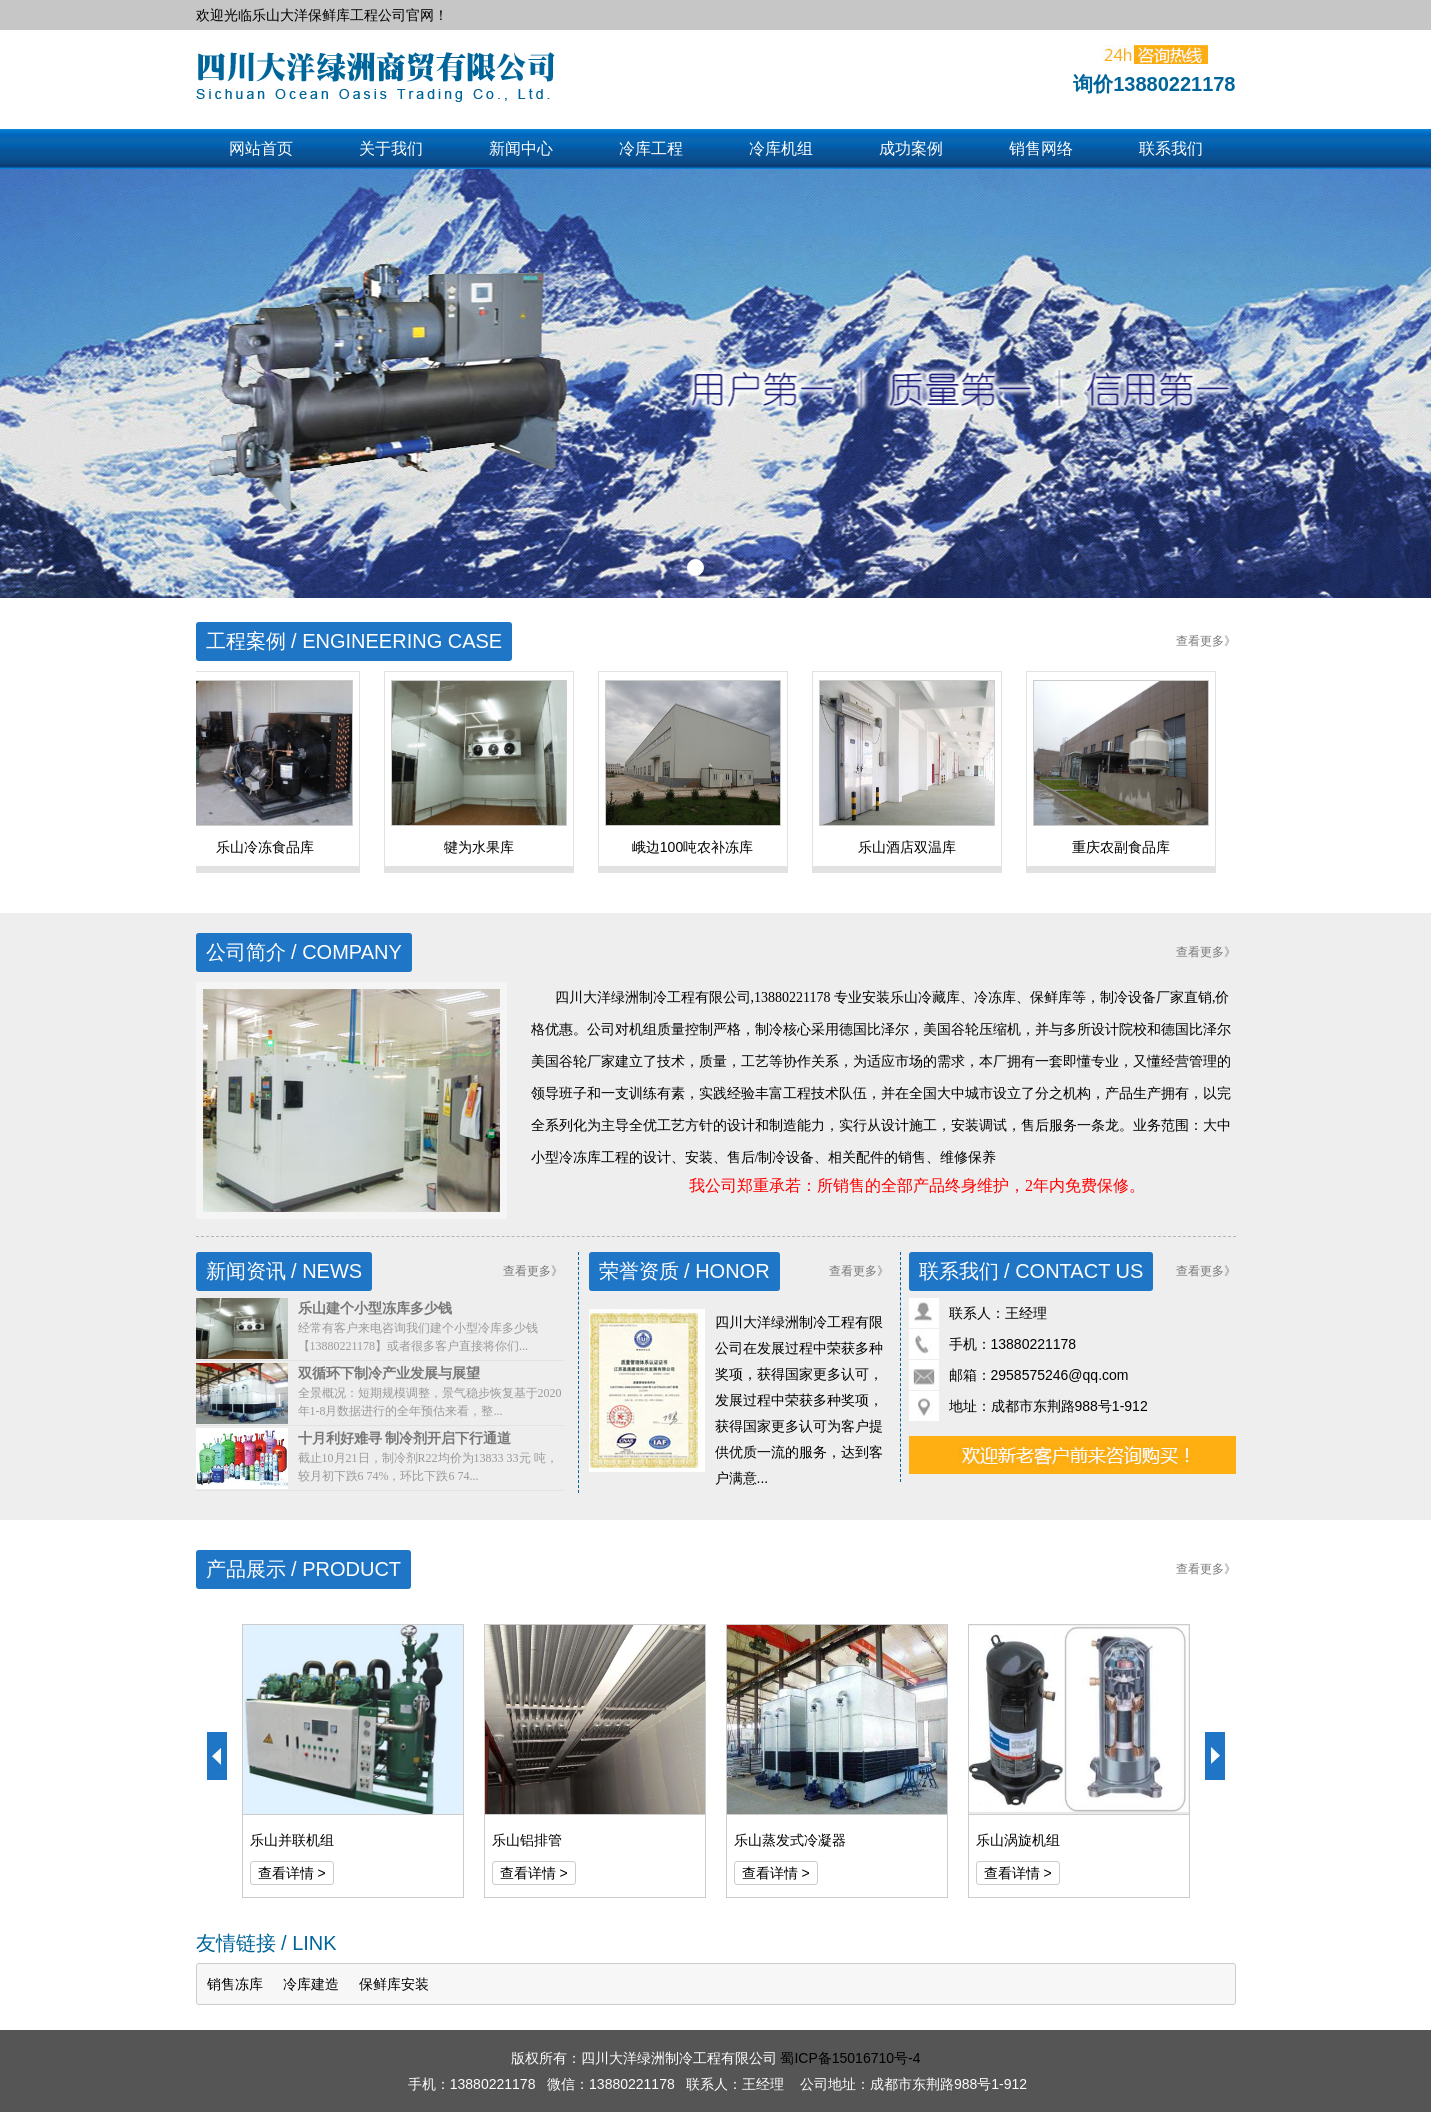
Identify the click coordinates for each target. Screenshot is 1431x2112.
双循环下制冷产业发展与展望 (389, 1373)
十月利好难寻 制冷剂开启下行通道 (405, 1438)
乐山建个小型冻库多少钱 (375, 1308)
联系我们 (1171, 148)
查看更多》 (1206, 641)
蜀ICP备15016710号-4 (850, 2058)
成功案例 (911, 148)
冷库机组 (781, 148)
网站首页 (261, 148)
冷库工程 (651, 148)
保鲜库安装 (394, 1984)
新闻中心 (521, 148)
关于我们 (391, 148)
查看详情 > (292, 1873)
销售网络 (1041, 148)
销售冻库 (235, 1984)
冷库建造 (311, 1984)
